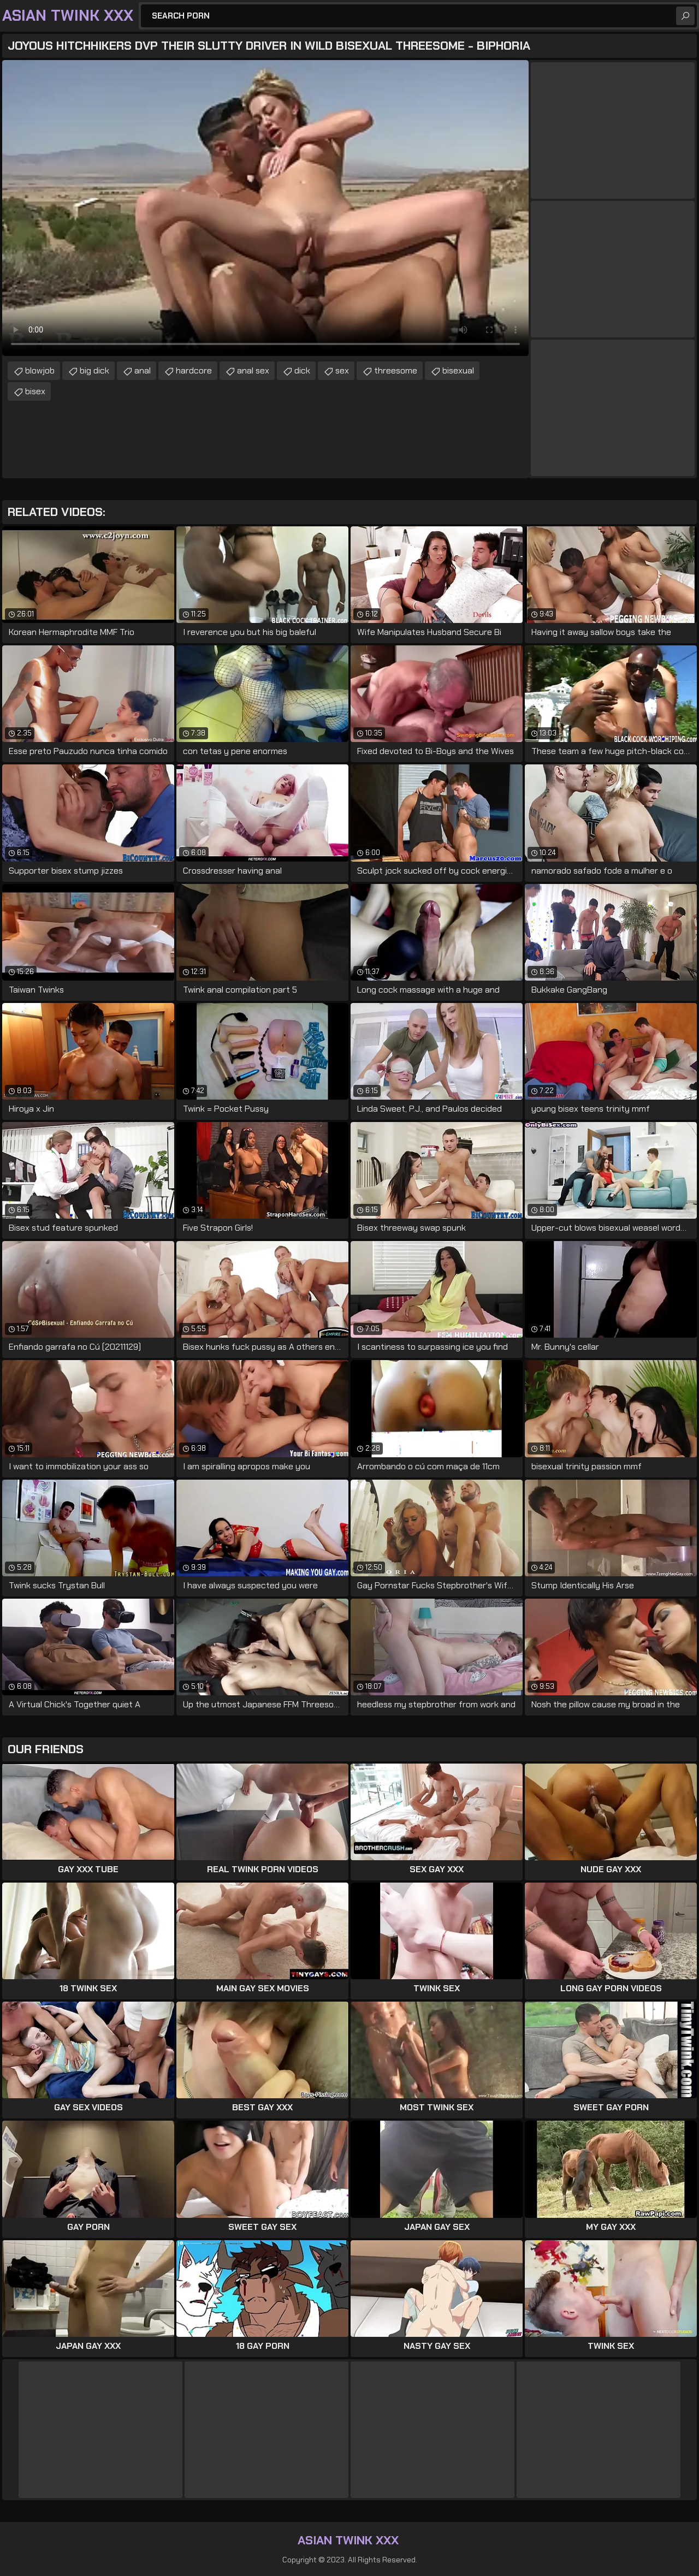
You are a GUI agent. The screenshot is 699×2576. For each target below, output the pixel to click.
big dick (94, 370)
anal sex (253, 370)
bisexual (458, 370)
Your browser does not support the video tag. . (265, 208)
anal (142, 370)
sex (342, 370)
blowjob (40, 370)
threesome (395, 370)
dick (302, 370)
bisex (35, 391)
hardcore (194, 370)
